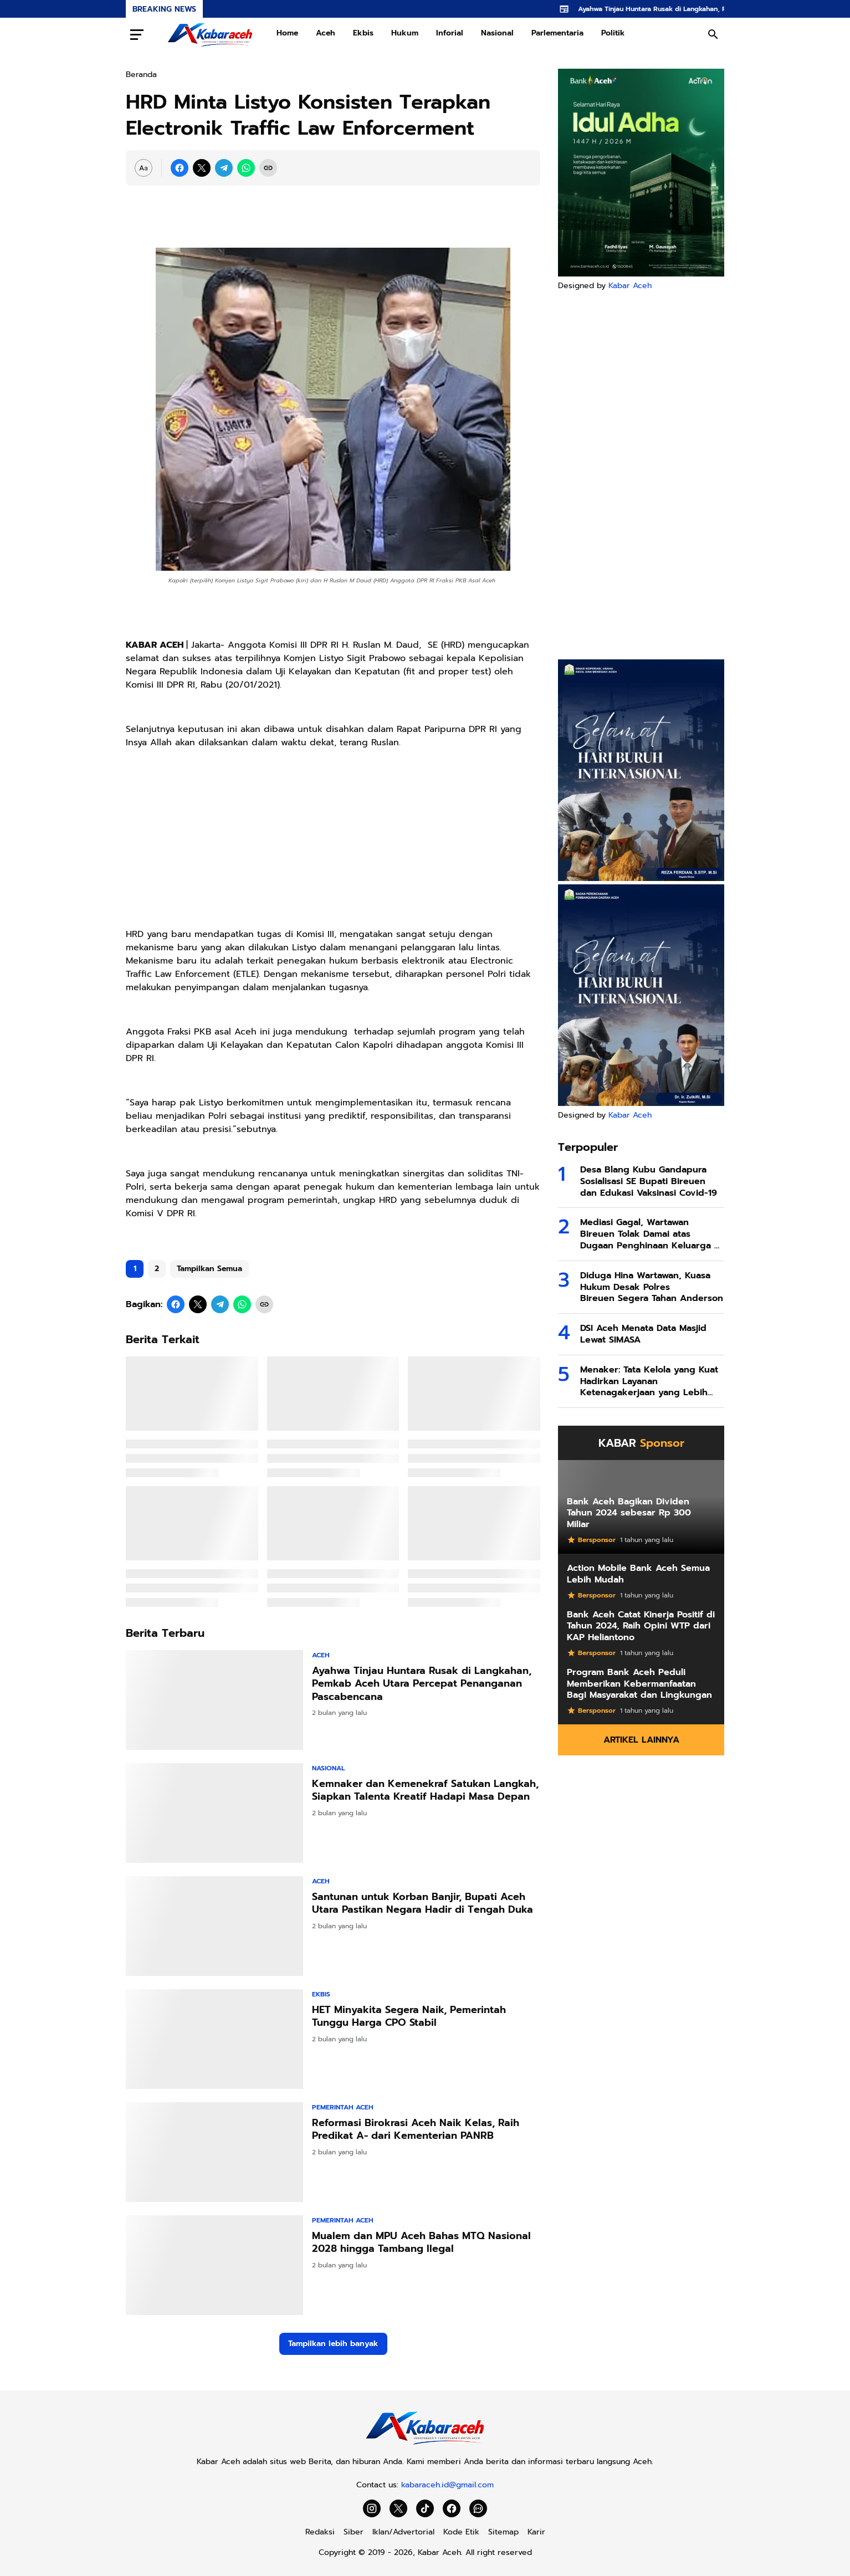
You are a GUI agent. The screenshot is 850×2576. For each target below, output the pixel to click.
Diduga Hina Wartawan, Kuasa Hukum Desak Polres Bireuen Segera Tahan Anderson (651, 1287)
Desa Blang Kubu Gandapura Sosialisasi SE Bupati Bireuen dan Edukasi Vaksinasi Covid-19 (648, 1181)
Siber (353, 2532)
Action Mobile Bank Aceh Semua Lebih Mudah (638, 1574)
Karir (536, 2532)
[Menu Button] (137, 34)
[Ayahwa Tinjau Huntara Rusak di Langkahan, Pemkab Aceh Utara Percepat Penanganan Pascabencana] (214, 1700)
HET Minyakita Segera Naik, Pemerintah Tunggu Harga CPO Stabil (409, 2017)
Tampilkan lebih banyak (333, 2343)
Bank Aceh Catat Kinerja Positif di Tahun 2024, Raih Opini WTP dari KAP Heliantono (641, 1626)
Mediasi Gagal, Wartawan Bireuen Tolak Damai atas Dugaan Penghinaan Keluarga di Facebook (651, 1234)
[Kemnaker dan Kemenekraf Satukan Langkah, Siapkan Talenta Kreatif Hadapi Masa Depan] (214, 1813)
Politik (613, 33)
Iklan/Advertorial (403, 2532)
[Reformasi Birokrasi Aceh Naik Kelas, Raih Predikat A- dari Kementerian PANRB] (214, 2152)
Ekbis (363, 33)
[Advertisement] (641, 475)
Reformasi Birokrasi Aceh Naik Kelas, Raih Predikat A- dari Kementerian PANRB (415, 2130)
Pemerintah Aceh (342, 2107)
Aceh (325, 33)
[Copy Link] (268, 168)
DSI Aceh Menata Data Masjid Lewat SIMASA (643, 1334)
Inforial (449, 33)
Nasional (497, 33)
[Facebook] (179, 168)
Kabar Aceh (630, 285)
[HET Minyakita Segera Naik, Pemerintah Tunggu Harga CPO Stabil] (214, 2039)
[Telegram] (224, 168)
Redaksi (320, 2532)
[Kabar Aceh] (425, 2444)
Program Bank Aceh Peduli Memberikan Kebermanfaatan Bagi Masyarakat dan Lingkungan (639, 1684)
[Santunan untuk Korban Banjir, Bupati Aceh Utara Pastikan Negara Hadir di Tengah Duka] (214, 1926)
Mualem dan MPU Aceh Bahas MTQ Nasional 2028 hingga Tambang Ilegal (421, 2243)
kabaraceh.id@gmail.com (447, 2485)
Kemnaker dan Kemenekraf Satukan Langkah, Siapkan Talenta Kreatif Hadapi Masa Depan (425, 1791)
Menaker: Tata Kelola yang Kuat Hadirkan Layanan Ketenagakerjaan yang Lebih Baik (649, 1381)
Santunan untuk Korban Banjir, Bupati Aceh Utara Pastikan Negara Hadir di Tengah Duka (422, 1904)
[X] (202, 168)
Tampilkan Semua (209, 1268)
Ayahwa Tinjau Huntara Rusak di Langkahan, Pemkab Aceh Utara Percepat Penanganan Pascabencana (421, 1684)
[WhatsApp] (246, 168)
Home (287, 33)
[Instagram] (372, 2508)
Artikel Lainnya (641, 1740)
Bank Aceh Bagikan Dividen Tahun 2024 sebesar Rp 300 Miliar (629, 1513)
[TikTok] (425, 2508)
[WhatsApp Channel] (478, 2508)
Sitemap (503, 2532)
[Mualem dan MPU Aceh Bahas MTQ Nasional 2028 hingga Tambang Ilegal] (214, 2265)
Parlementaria (557, 33)
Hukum (404, 33)
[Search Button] (713, 34)
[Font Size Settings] (143, 168)
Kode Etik (461, 2532)
